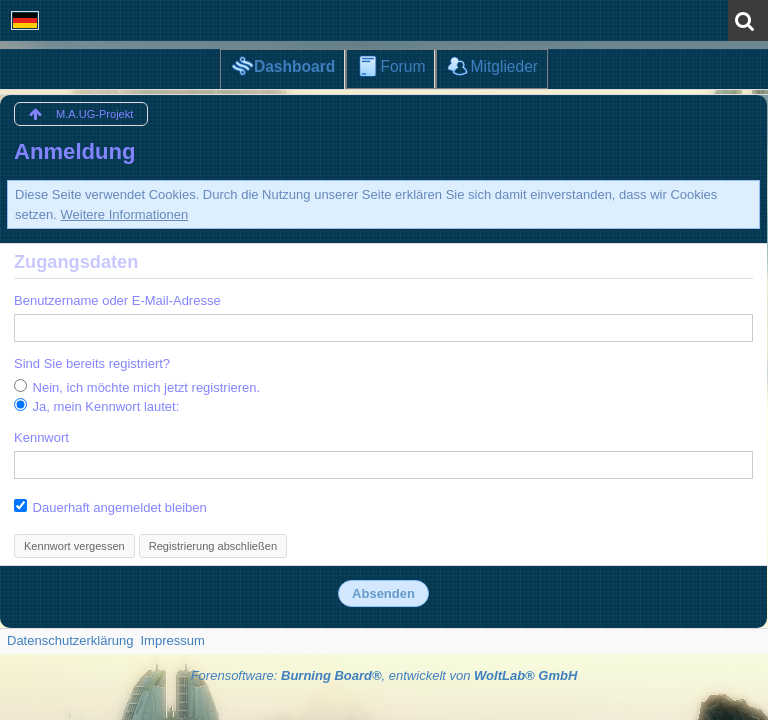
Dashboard (294, 66)
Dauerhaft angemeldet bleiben (110, 507)
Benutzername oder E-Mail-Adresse (117, 300)
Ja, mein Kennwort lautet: (96, 406)
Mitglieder (504, 66)
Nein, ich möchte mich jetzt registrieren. (137, 387)
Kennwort (41, 437)
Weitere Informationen (125, 214)
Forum (402, 66)
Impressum (172, 640)
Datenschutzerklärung (70, 640)
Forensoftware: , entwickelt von (384, 675)
